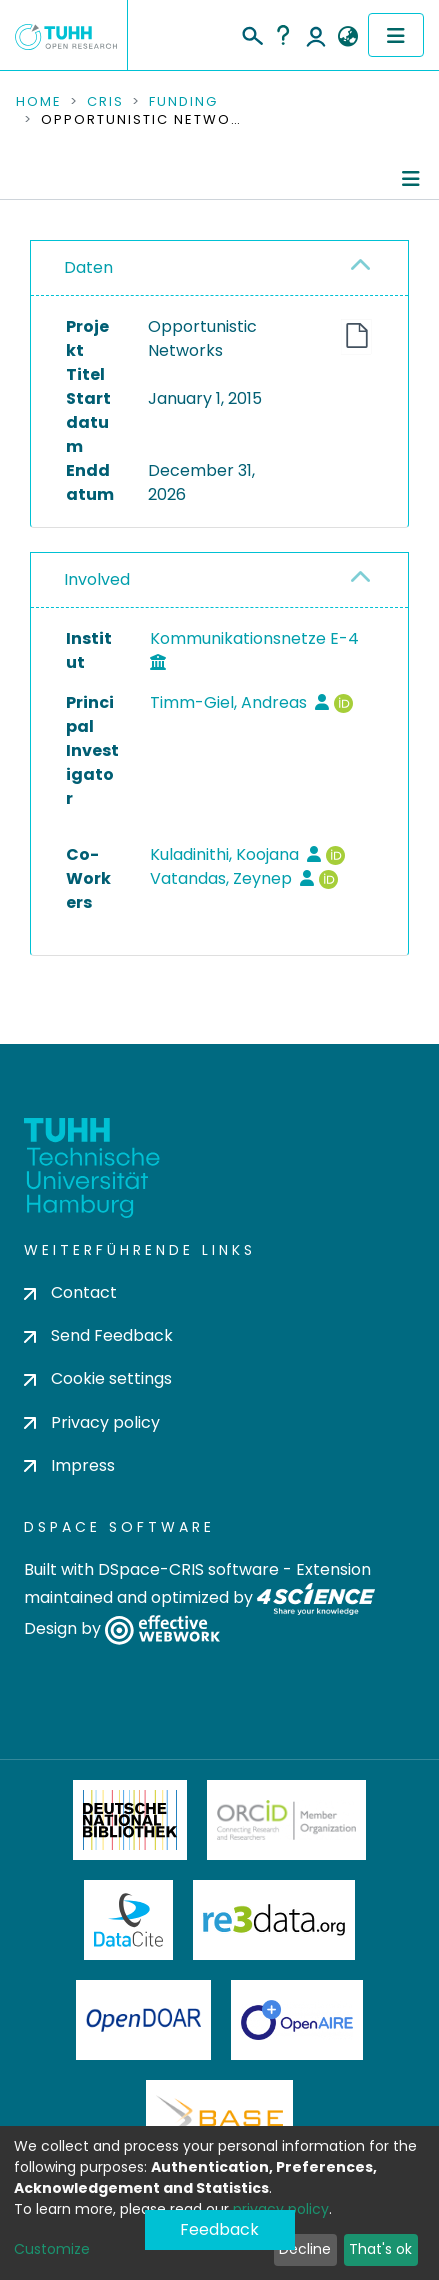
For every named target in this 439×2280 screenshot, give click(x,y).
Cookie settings (98, 1378)
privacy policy (281, 2209)
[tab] (219, 268)
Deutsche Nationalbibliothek (130, 1820)
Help (283, 35)
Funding (183, 102)
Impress (69, 1465)
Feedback (219, 2229)
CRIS (105, 102)
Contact (70, 1292)
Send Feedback (98, 1335)
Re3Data (274, 1920)
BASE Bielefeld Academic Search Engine (219, 2120)
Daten (88, 267)
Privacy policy (92, 1422)
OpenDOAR (144, 2020)
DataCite (128, 1920)
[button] (347, 37)
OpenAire (297, 2020)
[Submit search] (251, 33)
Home (39, 102)
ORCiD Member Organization (287, 1820)
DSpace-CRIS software (188, 1569)
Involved (97, 579)
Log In (316, 35)
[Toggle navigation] (396, 35)
